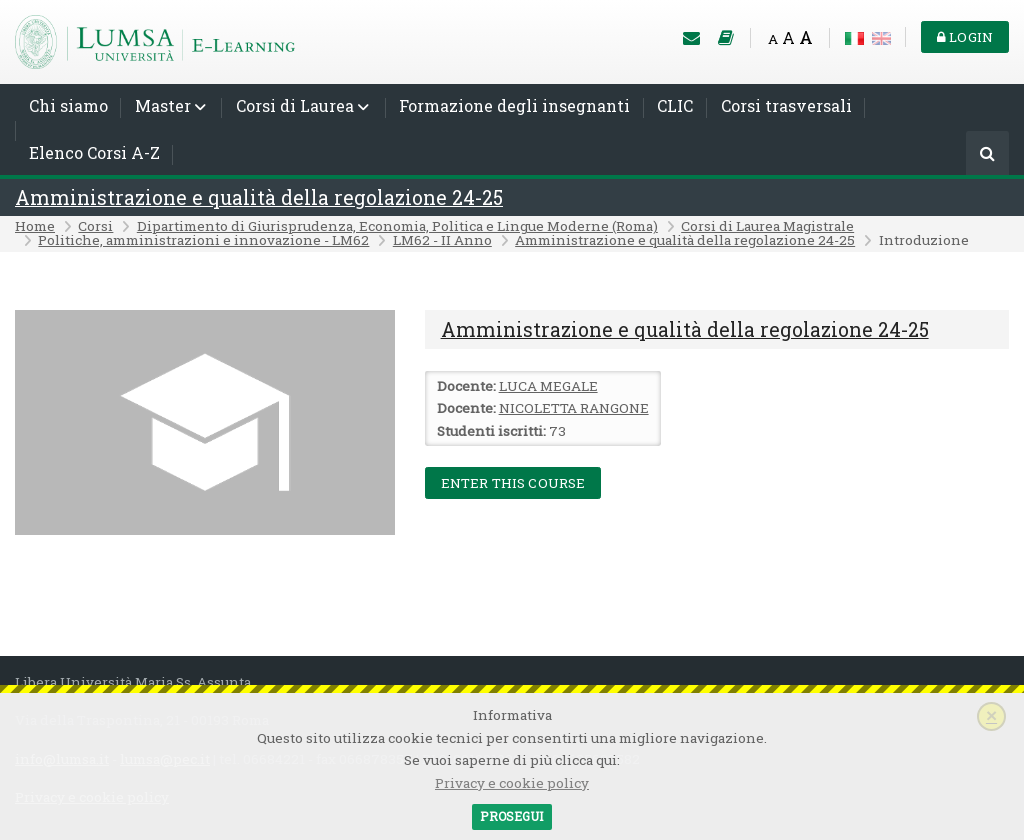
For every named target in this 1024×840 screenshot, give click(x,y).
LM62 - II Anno (442, 240)
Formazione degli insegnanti (514, 105)
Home (35, 226)
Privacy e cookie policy (512, 783)
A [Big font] (806, 37)
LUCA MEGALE (548, 386)
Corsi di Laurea (295, 105)
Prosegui (511, 816)
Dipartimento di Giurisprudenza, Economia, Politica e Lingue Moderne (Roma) (397, 226)
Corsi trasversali (786, 105)
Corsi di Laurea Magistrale (767, 226)
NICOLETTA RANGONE (574, 408)
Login (965, 37)
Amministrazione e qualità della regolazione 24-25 (259, 197)
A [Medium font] (788, 37)
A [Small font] (773, 39)
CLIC (675, 105)
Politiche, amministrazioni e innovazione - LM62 (203, 240)
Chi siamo (68, 105)
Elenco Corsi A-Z (94, 152)
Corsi (95, 226)
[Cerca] (987, 154)
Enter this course (513, 483)
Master (163, 105)
